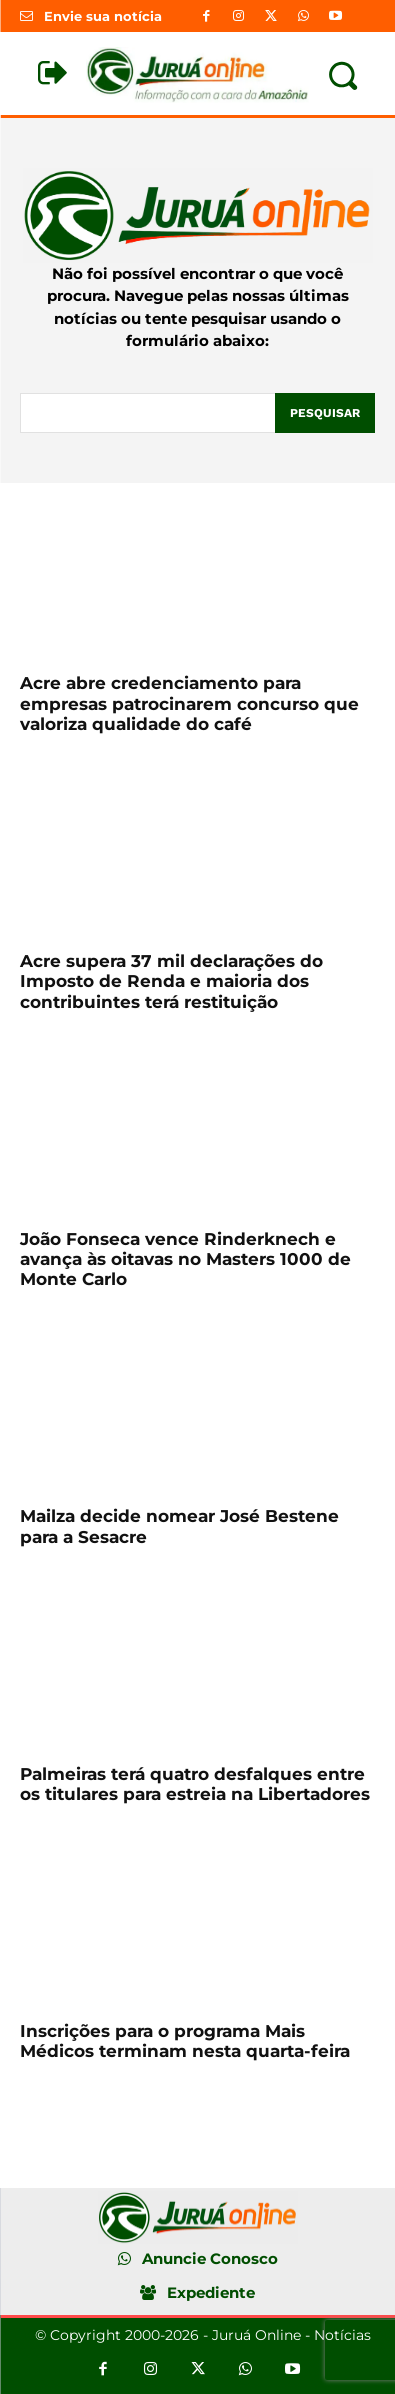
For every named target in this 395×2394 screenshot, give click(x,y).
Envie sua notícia (103, 16)
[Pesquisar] (325, 413)
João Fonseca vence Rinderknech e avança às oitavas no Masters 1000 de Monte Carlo (185, 1259)
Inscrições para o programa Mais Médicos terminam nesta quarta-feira (185, 2041)
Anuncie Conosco (210, 2258)
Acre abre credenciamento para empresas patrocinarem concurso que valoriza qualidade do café (189, 703)
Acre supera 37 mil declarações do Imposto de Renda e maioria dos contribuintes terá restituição (171, 981)
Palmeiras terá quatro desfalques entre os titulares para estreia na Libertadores (195, 1784)
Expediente (211, 2292)
